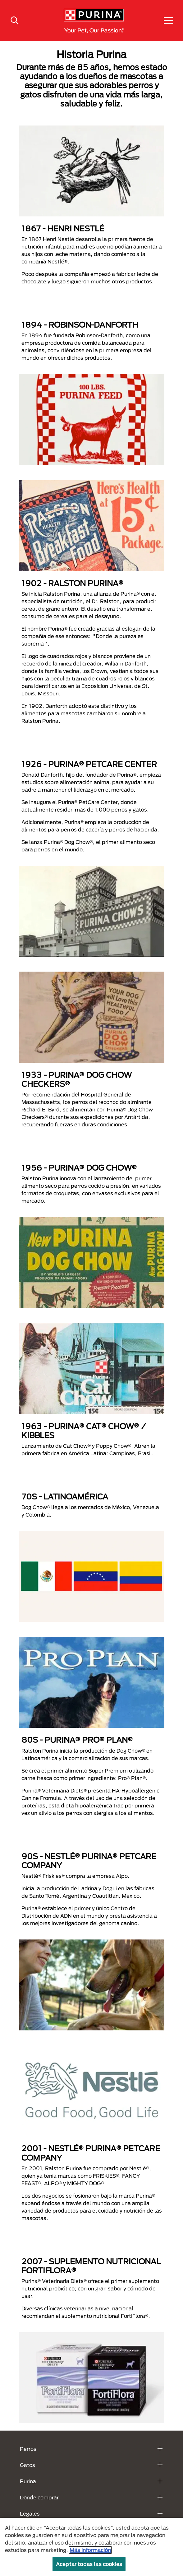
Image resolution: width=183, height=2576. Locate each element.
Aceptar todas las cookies (89, 2564)
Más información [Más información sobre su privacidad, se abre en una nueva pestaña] (90, 2550)
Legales (30, 2514)
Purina (28, 2481)
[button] (168, 20)
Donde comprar (39, 2497)
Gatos (27, 2465)
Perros (28, 2449)
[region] (91, 2547)
